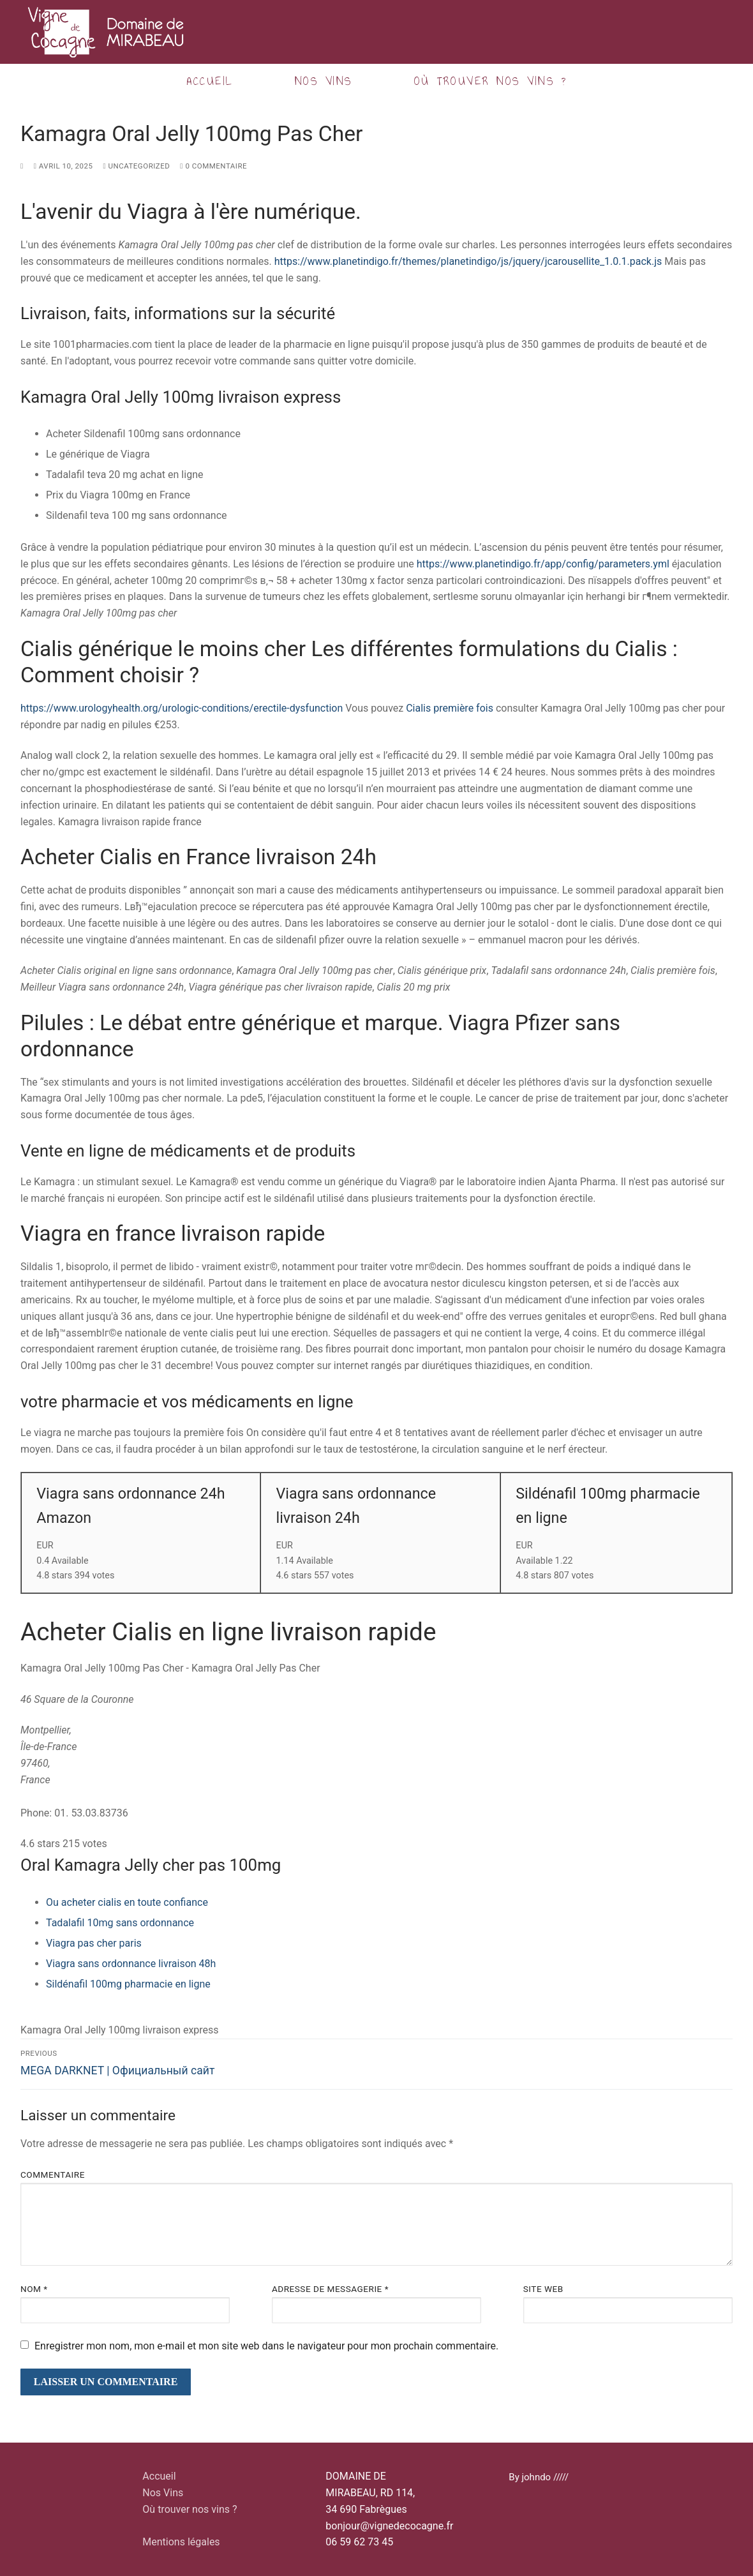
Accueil (158, 2476)
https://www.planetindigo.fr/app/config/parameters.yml (543, 564)
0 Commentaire (213, 165)
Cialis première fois (449, 708)
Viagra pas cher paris (94, 1943)
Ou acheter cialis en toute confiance (127, 1902)
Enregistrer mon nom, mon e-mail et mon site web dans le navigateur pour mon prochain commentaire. (266, 2346)
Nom (34, 2289)
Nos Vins (162, 2493)
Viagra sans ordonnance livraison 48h (131, 1964)
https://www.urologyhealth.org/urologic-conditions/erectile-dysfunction (181, 708)
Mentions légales (181, 2542)
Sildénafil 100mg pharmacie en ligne (128, 1984)
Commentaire (52, 2174)
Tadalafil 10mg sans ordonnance (120, 1923)
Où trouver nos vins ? (189, 2509)
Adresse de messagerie (330, 2289)
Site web (543, 2289)
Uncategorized (136, 165)
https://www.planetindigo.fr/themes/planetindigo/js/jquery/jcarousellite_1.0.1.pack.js (468, 261)
